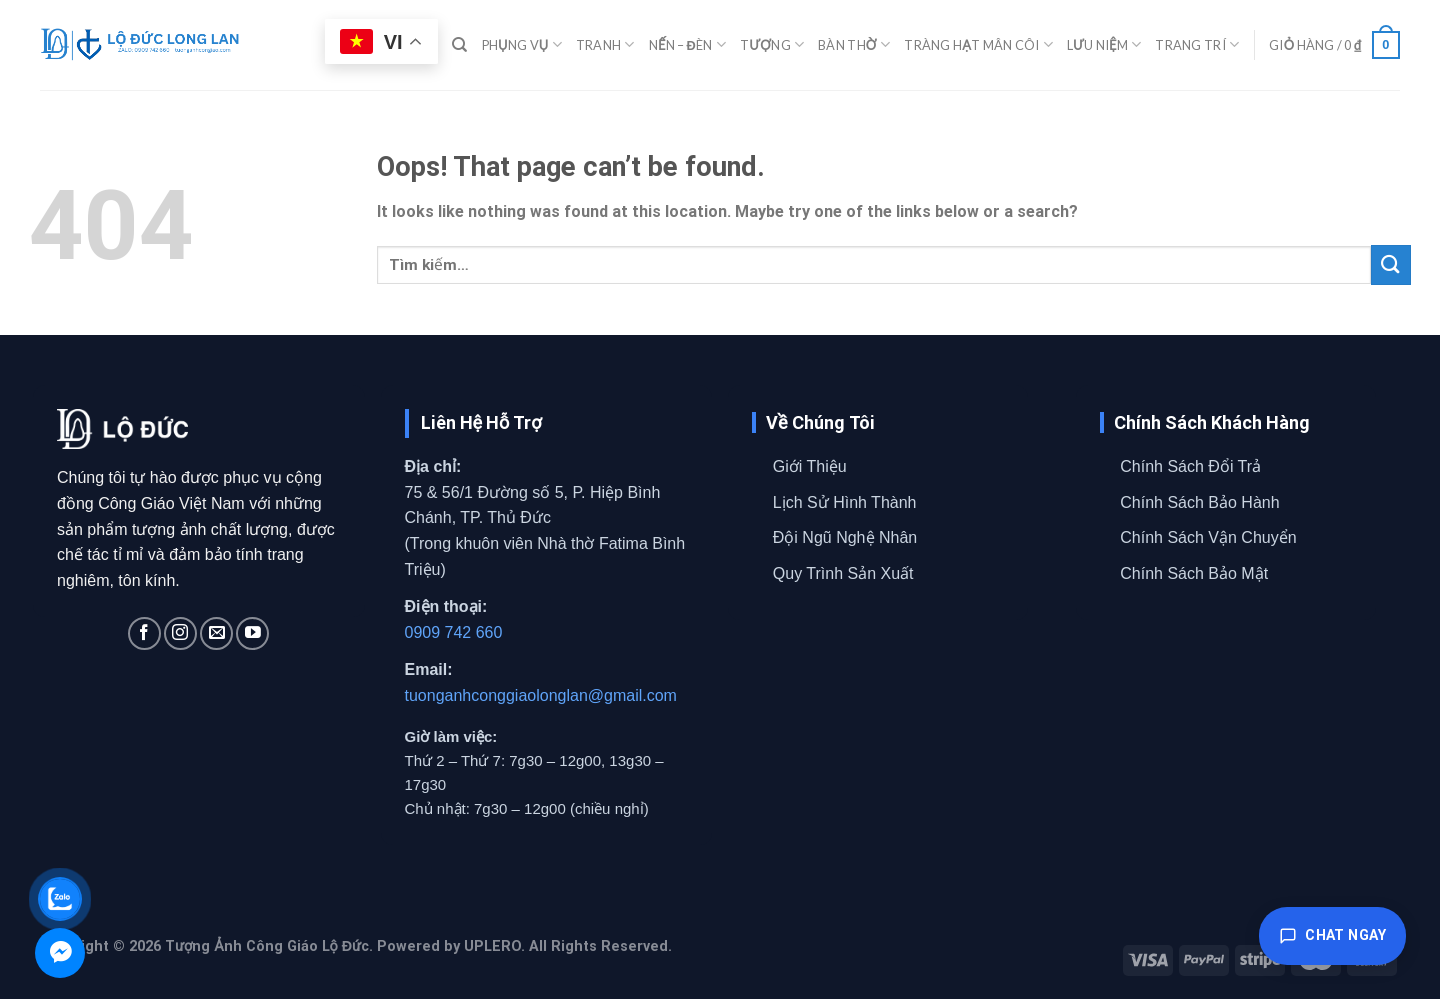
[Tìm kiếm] (459, 45)
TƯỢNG (772, 44)
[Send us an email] (216, 633)
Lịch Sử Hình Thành (845, 502)
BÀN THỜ (854, 44)
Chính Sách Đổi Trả (1190, 466)
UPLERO (492, 946)
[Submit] (1391, 264)
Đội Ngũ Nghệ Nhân (845, 537)
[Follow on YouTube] (252, 633)
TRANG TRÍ (1197, 44)
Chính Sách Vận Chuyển (1208, 537)
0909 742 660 (454, 632)
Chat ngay (1332, 936)
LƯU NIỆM (1104, 44)
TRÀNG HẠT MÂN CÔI (978, 44)
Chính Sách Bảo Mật (1194, 573)
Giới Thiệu (810, 466)
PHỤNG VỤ (522, 44)
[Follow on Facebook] (144, 633)
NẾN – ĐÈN (687, 44)
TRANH (605, 44)
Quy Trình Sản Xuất (843, 573)
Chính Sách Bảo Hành (1199, 502)
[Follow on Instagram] (180, 633)
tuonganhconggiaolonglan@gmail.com (541, 695)
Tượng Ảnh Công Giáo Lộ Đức (267, 946)
